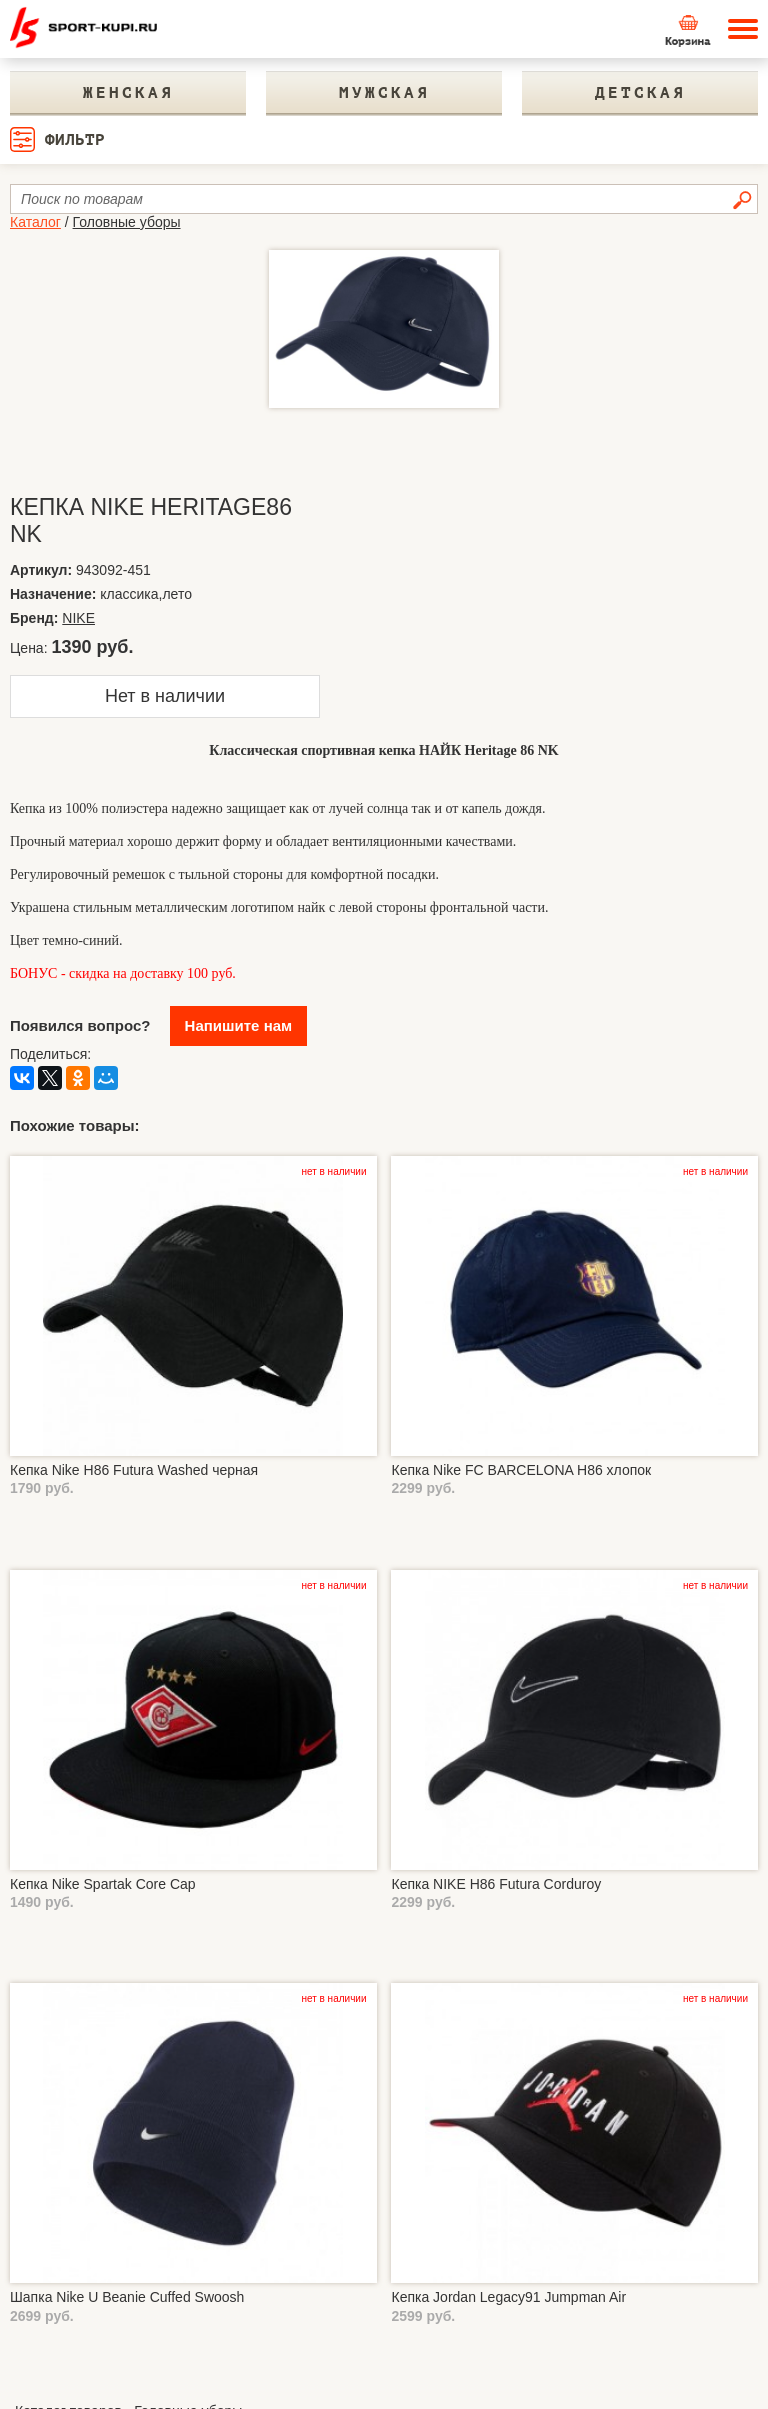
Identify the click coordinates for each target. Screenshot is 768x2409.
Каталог (35, 222)
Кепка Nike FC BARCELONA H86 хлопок (521, 1470)
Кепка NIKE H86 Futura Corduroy (496, 1884)
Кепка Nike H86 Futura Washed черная (134, 1470)
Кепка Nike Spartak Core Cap (103, 1884)
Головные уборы (127, 222)
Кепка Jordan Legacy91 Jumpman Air (508, 2297)
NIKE (78, 618)
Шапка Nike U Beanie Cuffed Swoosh (127, 2297)
